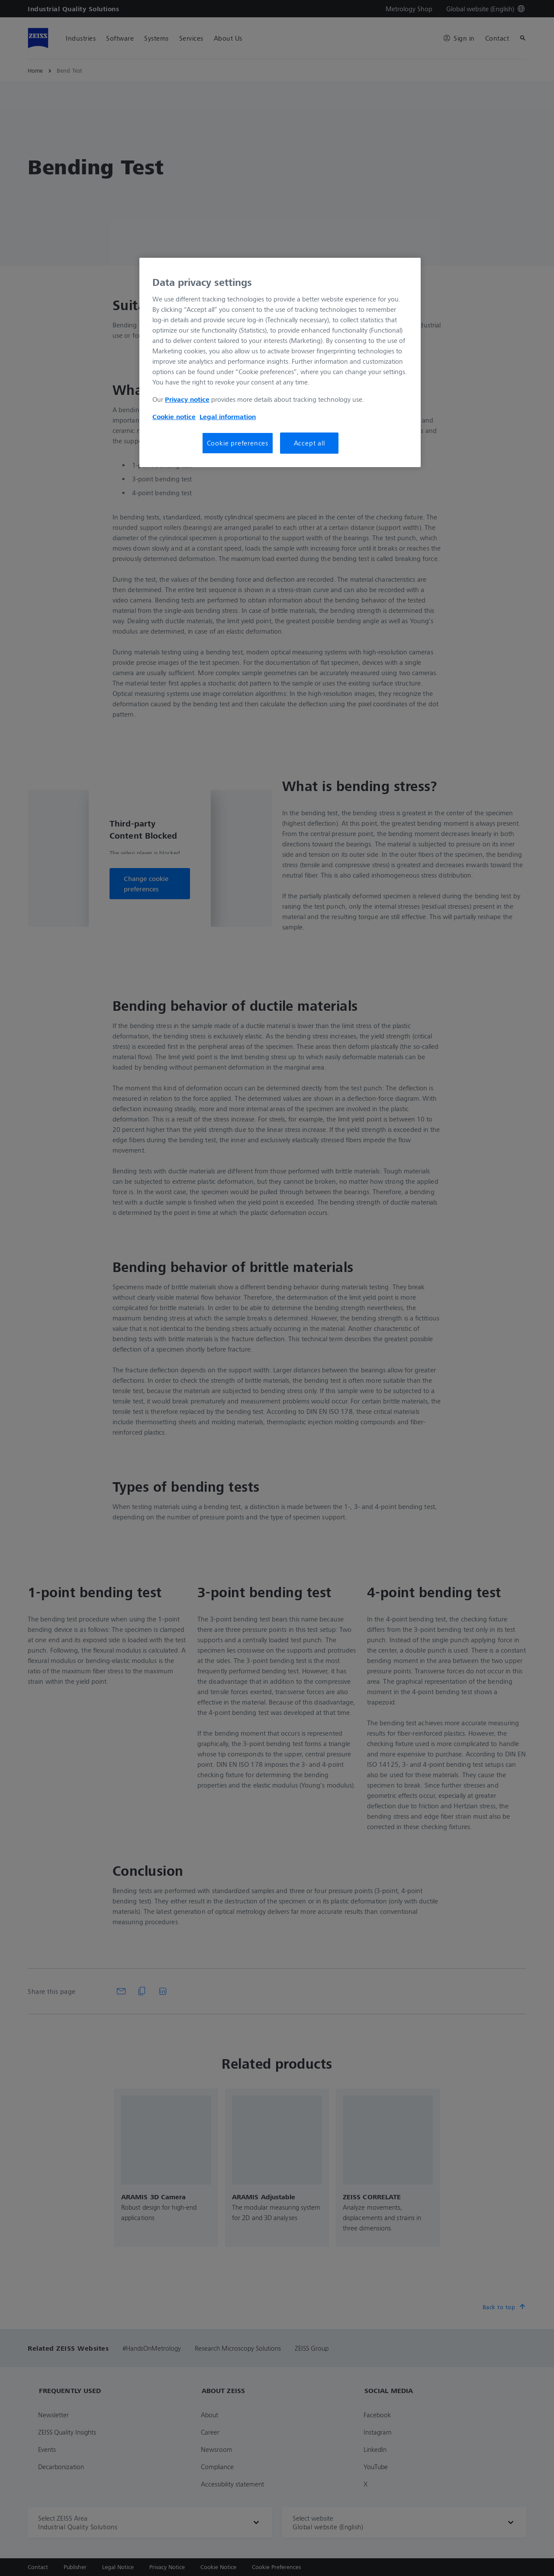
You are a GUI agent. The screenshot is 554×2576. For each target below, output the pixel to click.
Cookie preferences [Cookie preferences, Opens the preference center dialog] (237, 443)
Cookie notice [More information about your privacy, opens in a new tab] (174, 416)
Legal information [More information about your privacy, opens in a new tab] (228, 416)
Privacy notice (187, 399)
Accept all (309, 443)
